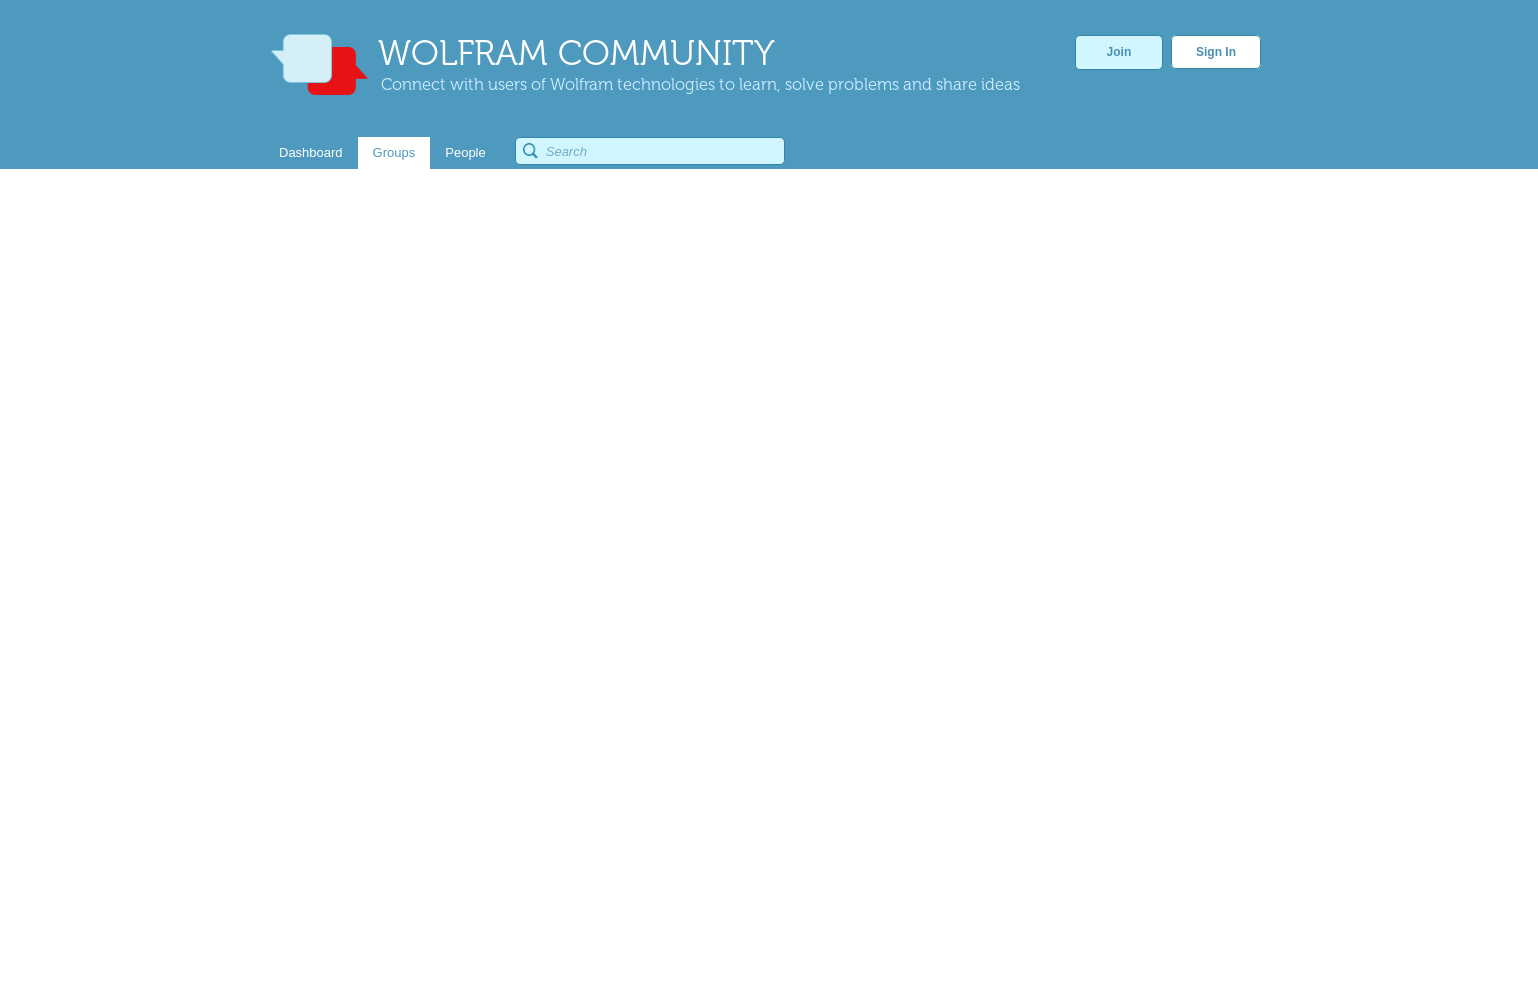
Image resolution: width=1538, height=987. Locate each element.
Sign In (1216, 52)
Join (1119, 52)
